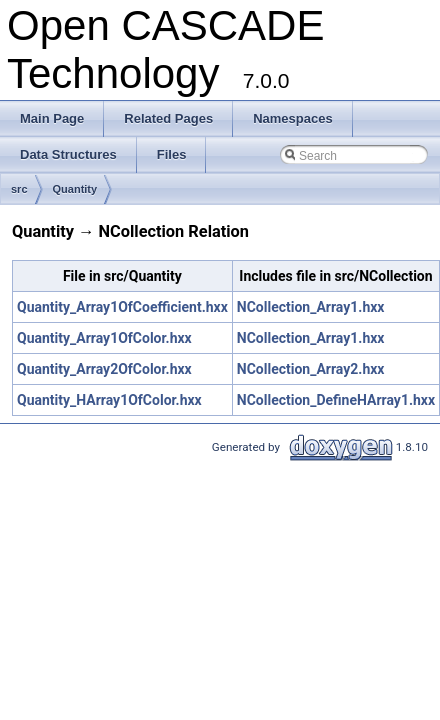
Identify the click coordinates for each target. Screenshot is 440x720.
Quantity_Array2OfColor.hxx (104, 369)
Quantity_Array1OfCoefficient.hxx (122, 307)
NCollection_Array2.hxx (311, 369)
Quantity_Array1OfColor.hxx (104, 338)
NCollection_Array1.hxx (311, 307)
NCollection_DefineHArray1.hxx (336, 400)
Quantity (75, 189)
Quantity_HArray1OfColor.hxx (109, 400)
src (19, 189)
